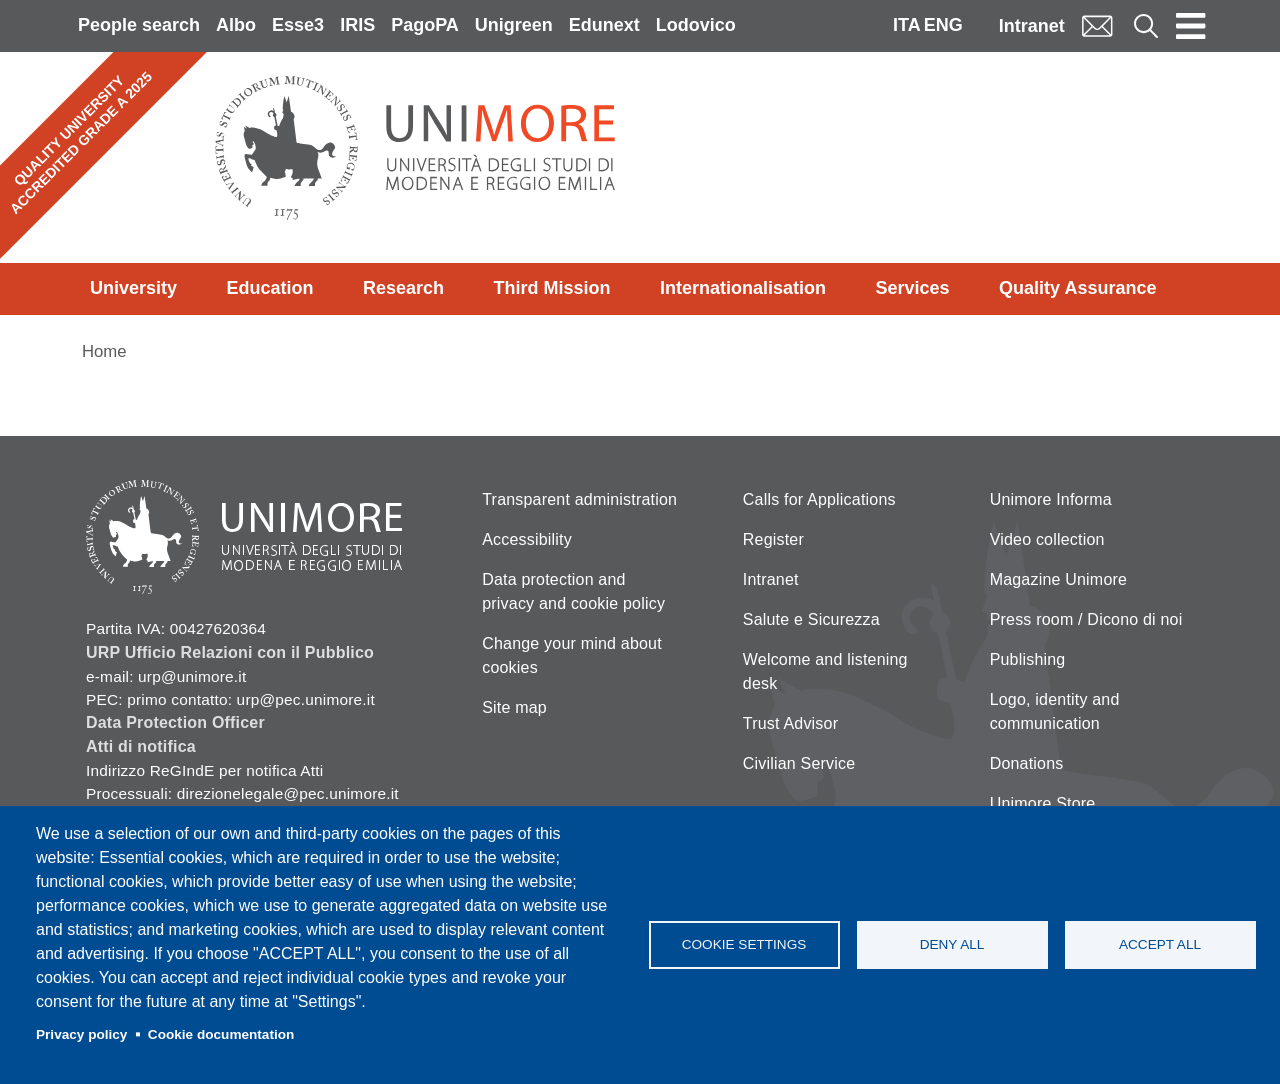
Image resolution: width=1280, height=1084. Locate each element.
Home (104, 351)
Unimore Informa (1051, 499)
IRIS (357, 25)
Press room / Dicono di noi (1086, 619)
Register (773, 539)
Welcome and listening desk (825, 671)
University (133, 288)
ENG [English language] (943, 25)
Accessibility (527, 539)
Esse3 (298, 25)
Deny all (952, 944)
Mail (1097, 25)
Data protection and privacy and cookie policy (573, 591)
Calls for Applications (819, 499)
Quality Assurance (1077, 288)
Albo (236, 25)
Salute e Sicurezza (811, 619)
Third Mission (552, 288)
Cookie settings (744, 944)
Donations (1027, 763)
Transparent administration (579, 499)
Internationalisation (743, 288)
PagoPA (425, 25)
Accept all (1160, 944)
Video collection (1047, 539)
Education (270, 288)
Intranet (1032, 26)
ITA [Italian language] (907, 25)
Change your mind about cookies (572, 655)
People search (139, 25)
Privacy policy (81, 1034)
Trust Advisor (790, 723)
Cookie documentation (221, 1034)
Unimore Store (1043, 803)
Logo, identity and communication (1055, 711)
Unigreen (514, 25)
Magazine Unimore (1058, 579)
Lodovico (696, 25)
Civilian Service (799, 763)
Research (403, 288)
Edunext (604, 25)
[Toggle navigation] (1191, 26)
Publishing (1028, 659)
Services (913, 288)
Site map (514, 707)
